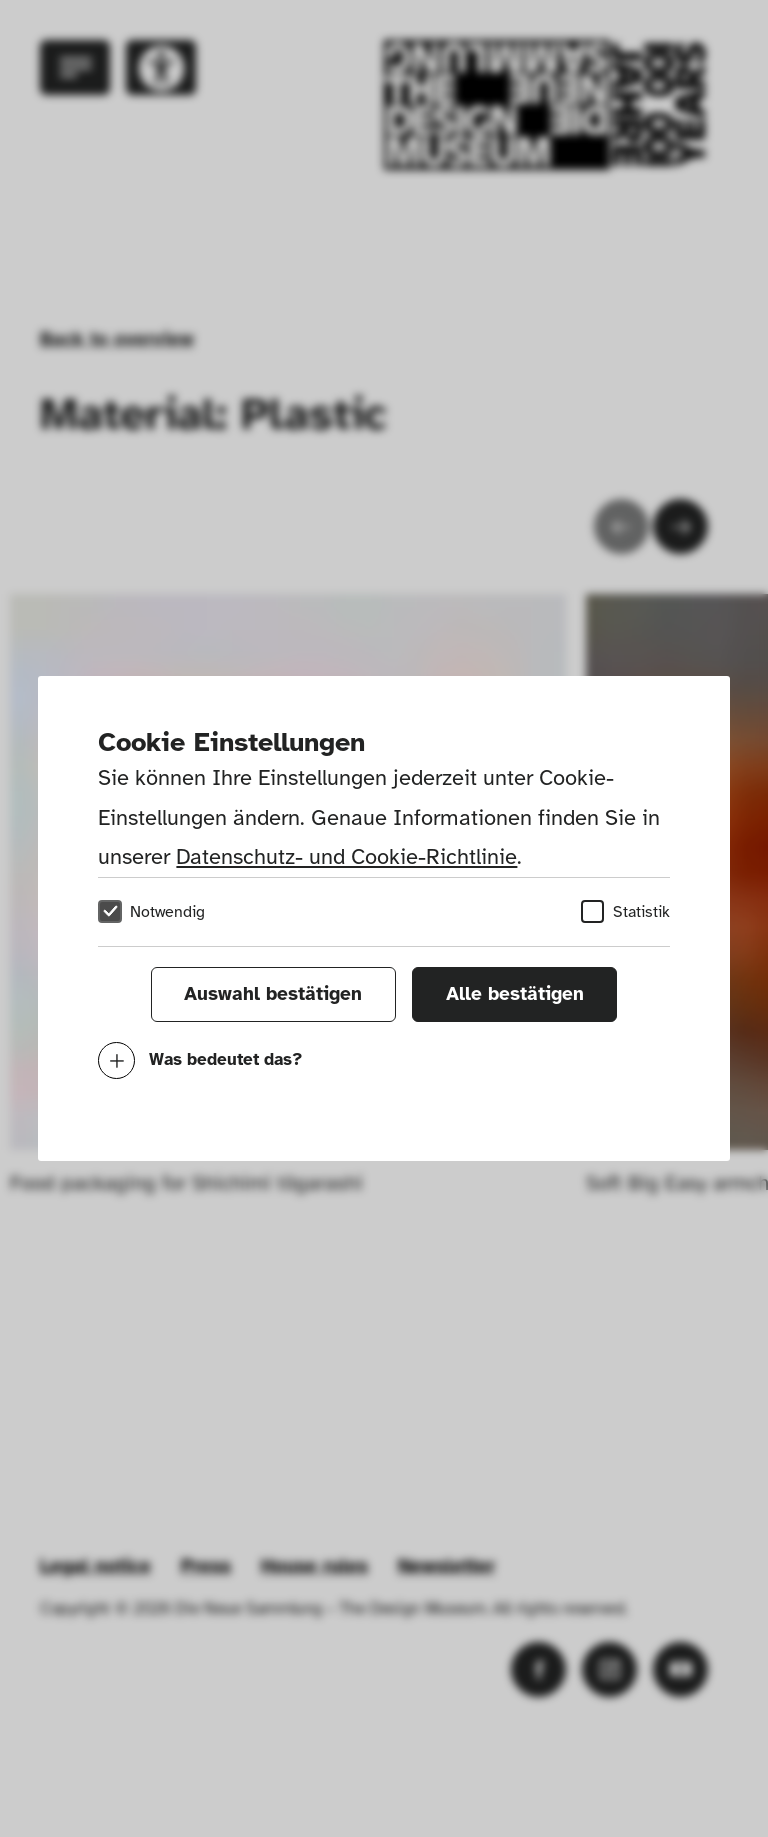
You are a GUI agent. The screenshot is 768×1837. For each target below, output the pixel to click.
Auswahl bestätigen (273, 994)
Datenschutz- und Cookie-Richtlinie (346, 856)
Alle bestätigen (515, 994)
